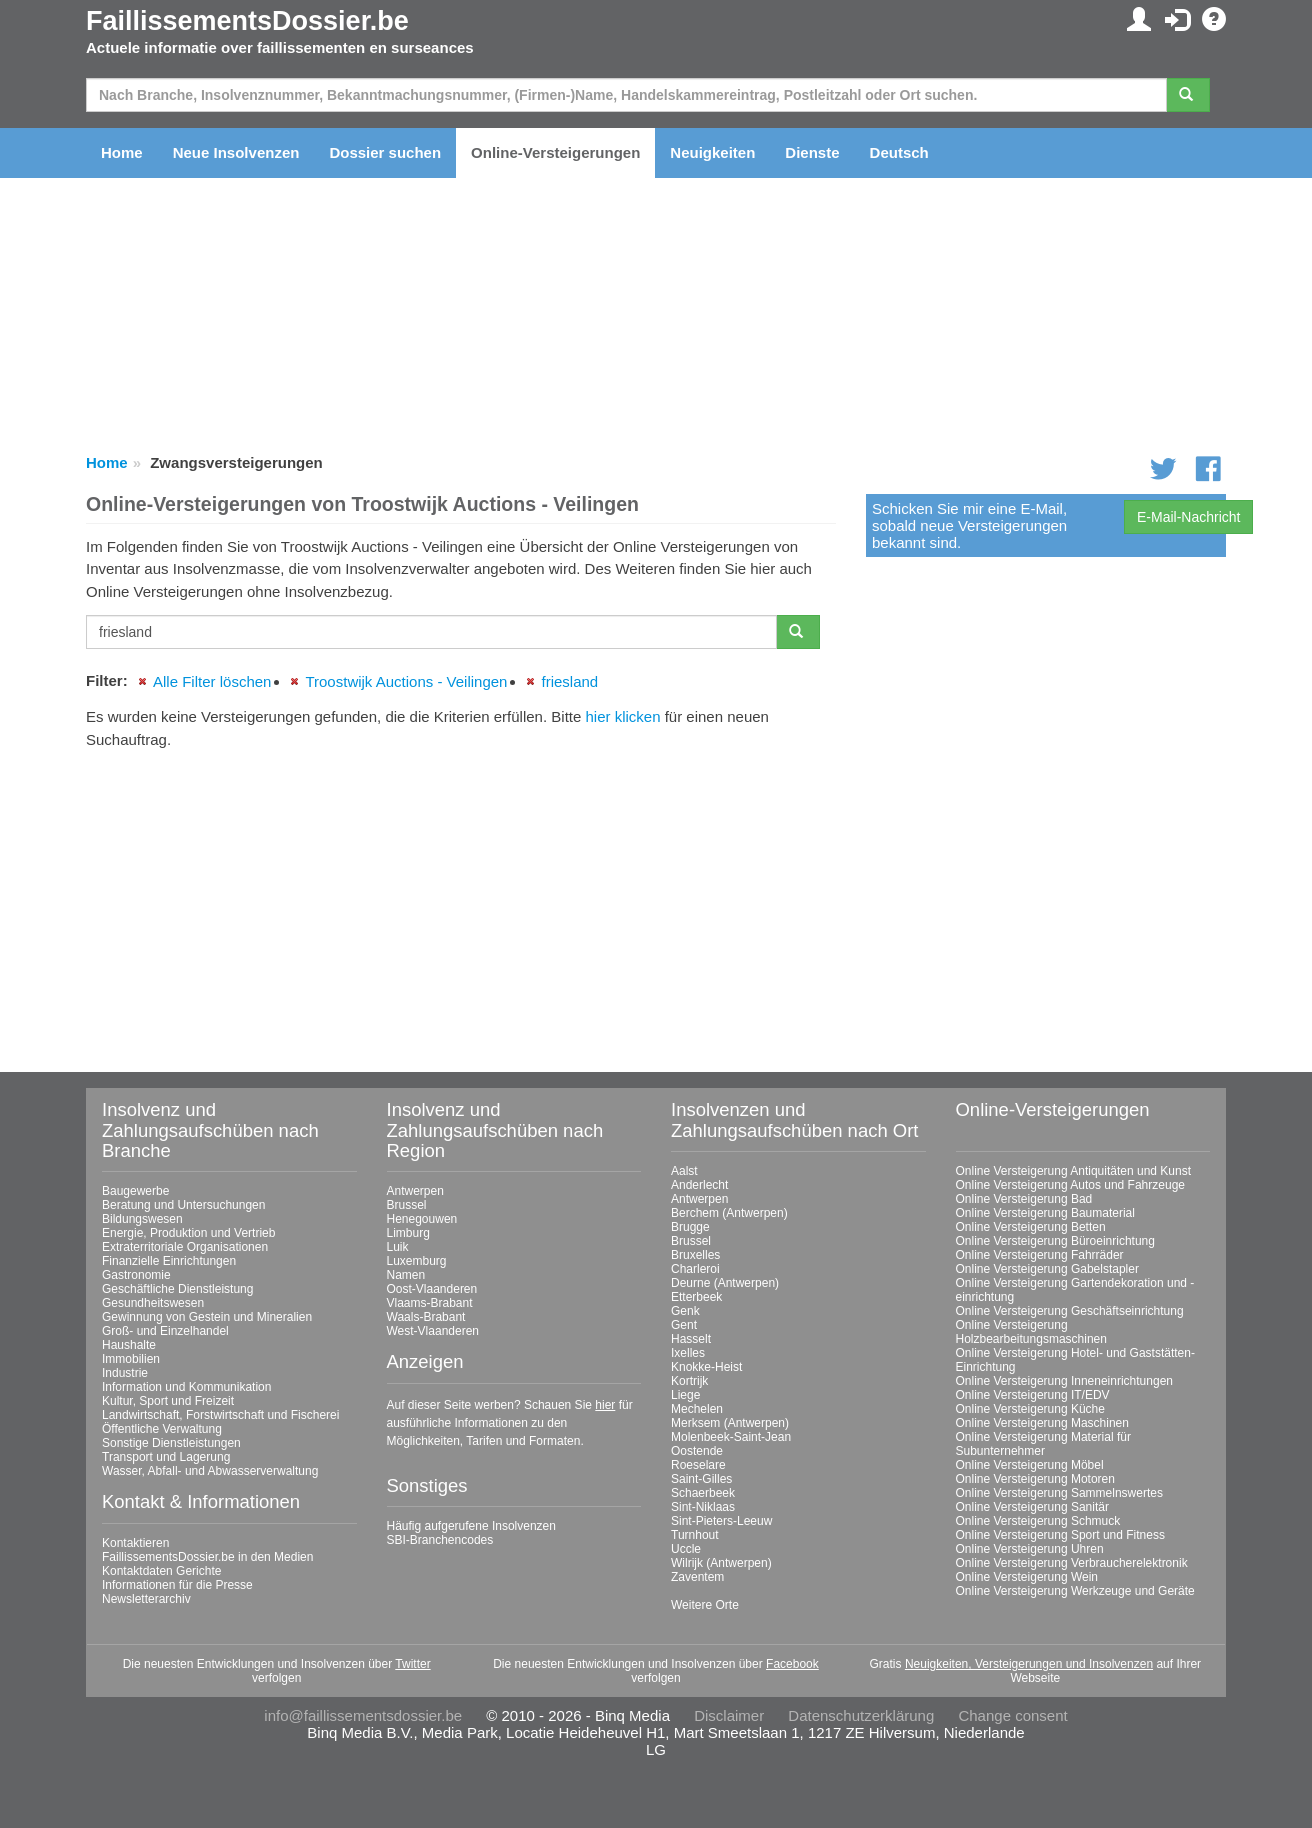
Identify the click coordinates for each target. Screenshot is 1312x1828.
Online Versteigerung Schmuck (1038, 1521)
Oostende (697, 1451)
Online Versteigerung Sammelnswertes (1059, 1493)
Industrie (125, 1373)
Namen (406, 1275)
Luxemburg (417, 1261)
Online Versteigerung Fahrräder (1040, 1255)
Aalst (684, 1171)
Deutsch (899, 152)
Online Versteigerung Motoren (1035, 1479)
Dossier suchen (385, 152)
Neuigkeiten (712, 152)
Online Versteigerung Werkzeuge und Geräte (1075, 1591)
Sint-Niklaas (703, 1507)
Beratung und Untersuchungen (183, 1205)
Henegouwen (422, 1219)
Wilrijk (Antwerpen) (721, 1563)
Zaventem (697, 1577)
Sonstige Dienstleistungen (171, 1443)
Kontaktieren (135, 1543)
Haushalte (129, 1345)
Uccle (686, 1549)
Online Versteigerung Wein (1027, 1577)
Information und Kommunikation (186, 1387)
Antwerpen (415, 1191)
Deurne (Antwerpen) (725, 1283)
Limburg (408, 1233)
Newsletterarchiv (146, 1599)
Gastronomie (136, 1275)
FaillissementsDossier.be (247, 21)
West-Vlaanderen (433, 1331)
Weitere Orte (705, 1605)
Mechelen (697, 1409)
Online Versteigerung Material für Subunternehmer (1043, 1444)
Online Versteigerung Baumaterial (1045, 1213)
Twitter (412, 1664)
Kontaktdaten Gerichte (161, 1571)
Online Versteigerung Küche (1030, 1409)
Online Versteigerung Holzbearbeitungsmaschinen (1031, 1332)
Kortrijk (689, 1381)
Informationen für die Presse (177, 1585)
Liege (685, 1395)
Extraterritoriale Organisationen (185, 1247)
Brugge (690, 1227)
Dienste (812, 152)
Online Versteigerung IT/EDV (1033, 1395)
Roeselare (698, 1465)
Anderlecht (699, 1185)
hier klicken (622, 716)
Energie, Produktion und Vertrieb (188, 1233)
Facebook (792, 1664)
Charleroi (695, 1269)
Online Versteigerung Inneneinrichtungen (1065, 1381)
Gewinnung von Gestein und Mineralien (207, 1317)
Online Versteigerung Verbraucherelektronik (1072, 1563)
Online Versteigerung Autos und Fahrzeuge (1071, 1185)
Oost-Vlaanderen (432, 1289)
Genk (685, 1311)
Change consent (1012, 1715)
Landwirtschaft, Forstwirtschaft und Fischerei (220, 1415)
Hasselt (691, 1339)
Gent (684, 1325)
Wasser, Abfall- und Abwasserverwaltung (210, 1471)
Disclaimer (729, 1715)
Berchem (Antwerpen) (729, 1213)
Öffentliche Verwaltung (162, 1429)
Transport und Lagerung (166, 1457)
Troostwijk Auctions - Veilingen (406, 681)
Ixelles (688, 1353)
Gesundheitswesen (153, 1303)
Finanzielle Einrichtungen (169, 1261)
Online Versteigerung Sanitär (1032, 1507)
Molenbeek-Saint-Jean (731, 1437)
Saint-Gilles (701, 1479)
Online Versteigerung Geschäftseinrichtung (1070, 1311)
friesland (569, 681)
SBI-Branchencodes (440, 1540)
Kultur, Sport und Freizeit (168, 1401)
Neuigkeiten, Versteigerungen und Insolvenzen (1029, 1664)
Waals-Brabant (426, 1317)
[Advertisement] (461, 903)
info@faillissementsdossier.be (363, 1715)
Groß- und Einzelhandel (165, 1331)
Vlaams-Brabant (430, 1303)
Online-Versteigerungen (555, 152)
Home (122, 152)
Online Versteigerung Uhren (1030, 1549)
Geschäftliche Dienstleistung (177, 1289)
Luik (398, 1247)
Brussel (407, 1205)
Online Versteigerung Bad (1024, 1199)
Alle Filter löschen (212, 681)
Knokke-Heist (706, 1367)
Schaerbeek (703, 1493)
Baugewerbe (135, 1191)
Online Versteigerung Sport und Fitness (1060, 1535)
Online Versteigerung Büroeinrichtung (1055, 1241)
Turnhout (695, 1535)
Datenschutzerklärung (861, 1715)
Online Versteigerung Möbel (1030, 1465)
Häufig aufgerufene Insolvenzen (471, 1526)
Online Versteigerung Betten (1031, 1227)
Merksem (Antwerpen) (730, 1423)
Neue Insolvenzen (236, 152)
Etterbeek (696, 1297)
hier (605, 1405)
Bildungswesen (142, 1219)
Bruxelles (695, 1255)
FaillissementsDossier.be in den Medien (207, 1557)
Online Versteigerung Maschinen (1042, 1423)
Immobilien (131, 1359)
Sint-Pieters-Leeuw (721, 1521)
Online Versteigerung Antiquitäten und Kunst (1074, 1171)
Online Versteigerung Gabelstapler (1047, 1269)
